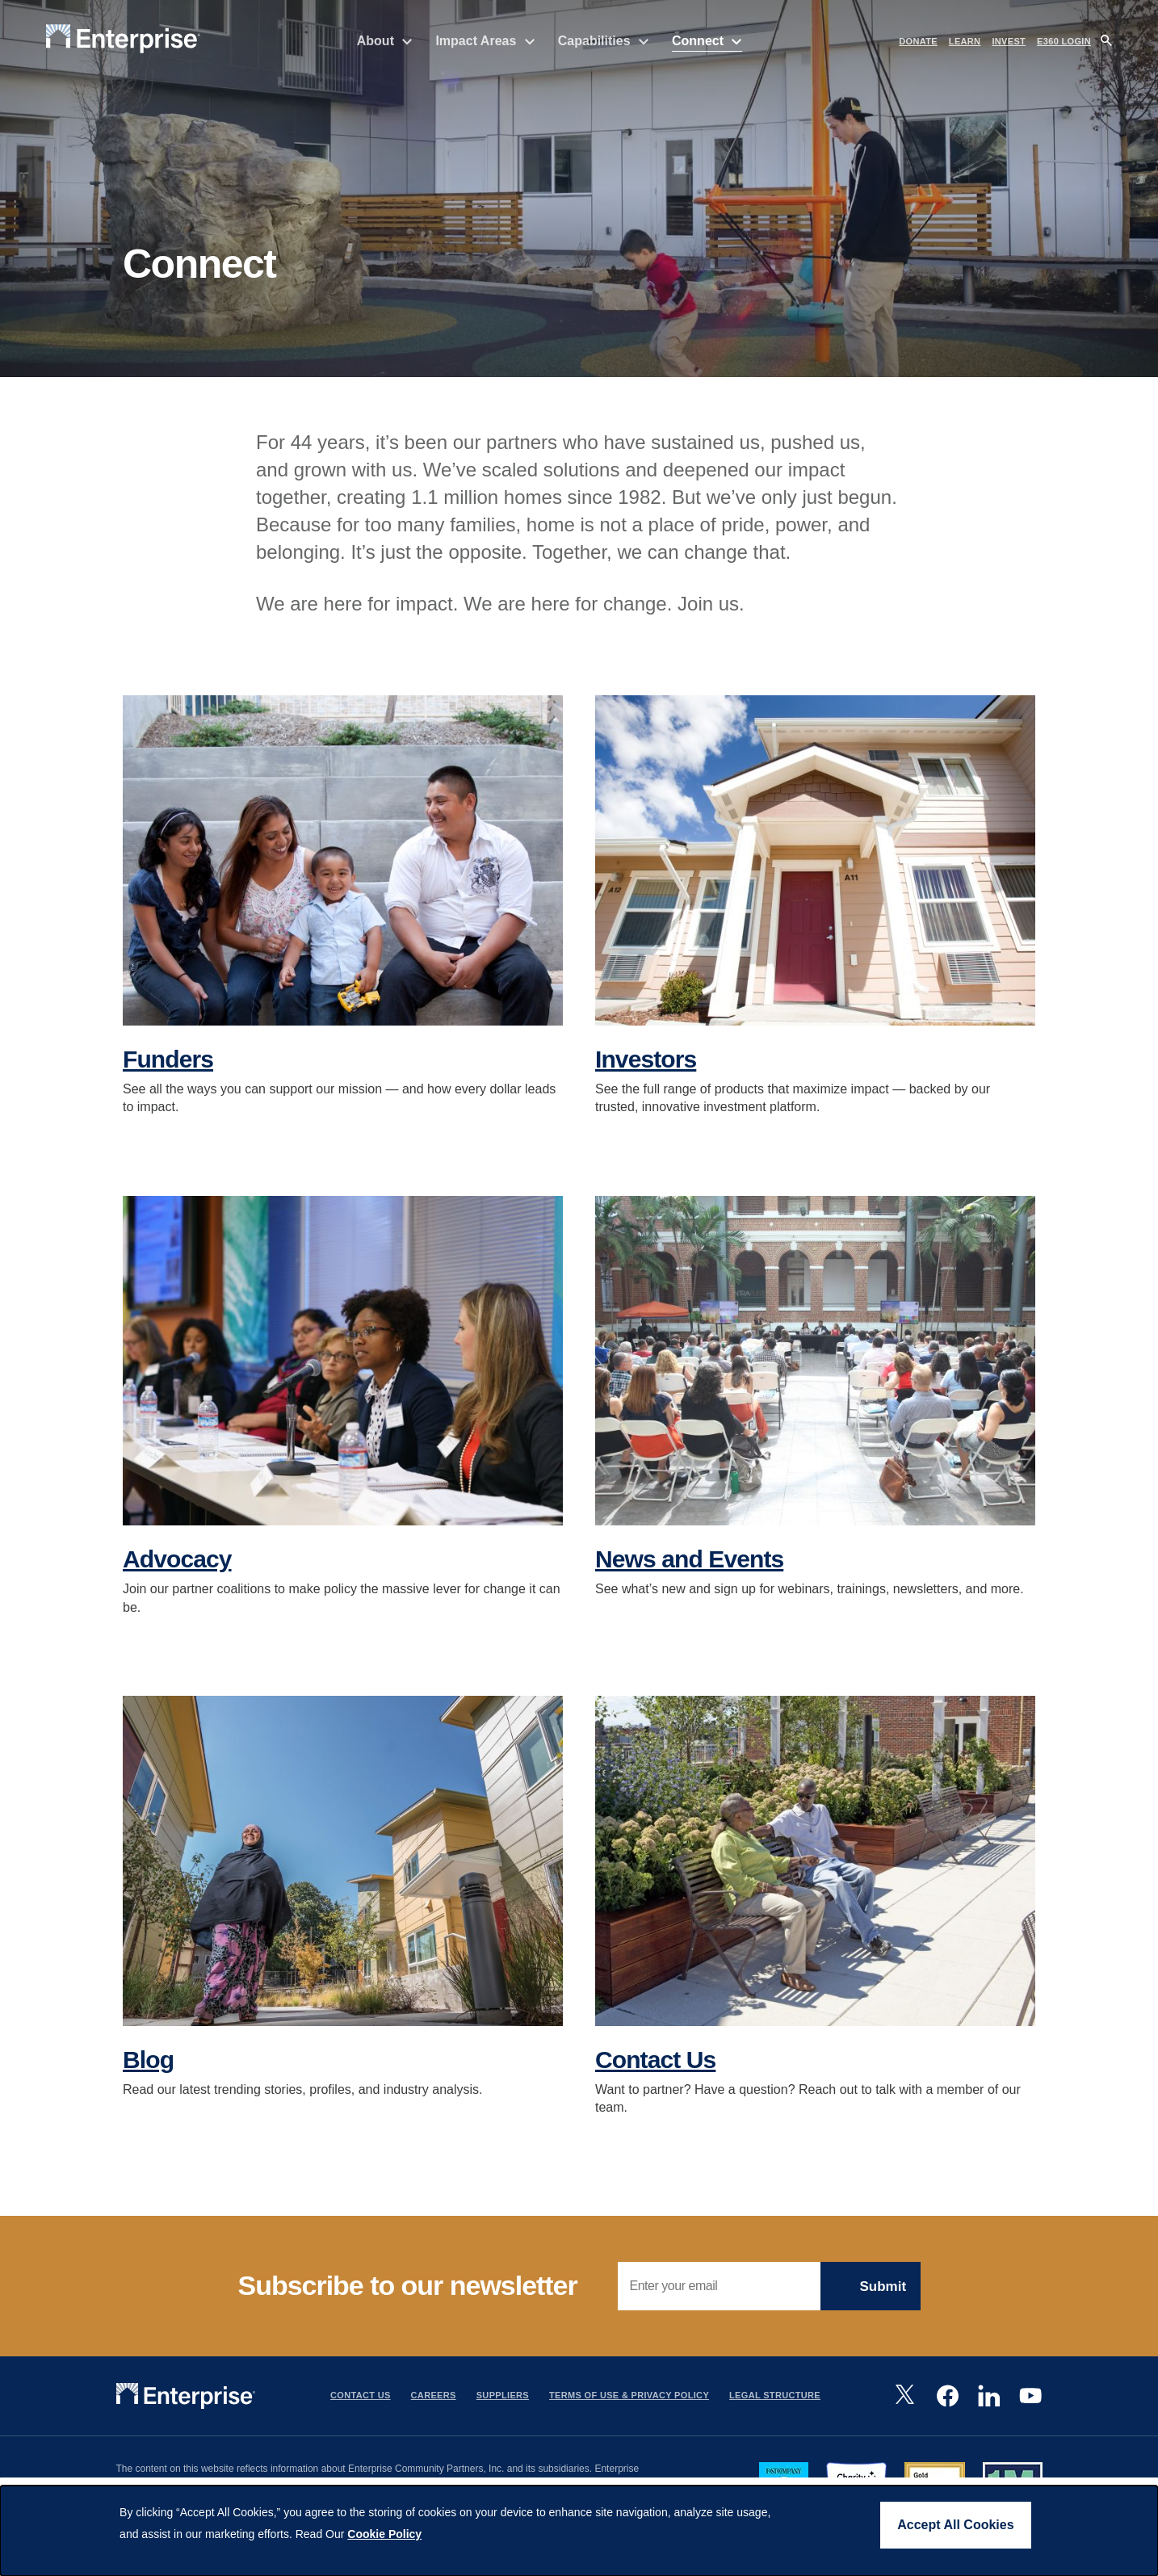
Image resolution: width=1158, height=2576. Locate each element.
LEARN (965, 41)
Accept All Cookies (955, 2525)
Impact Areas (485, 41)
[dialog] (579, 2531)
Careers (433, 2405)
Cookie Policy (384, 2534)
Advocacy (177, 1569)
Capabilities (603, 41)
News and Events (689, 1569)
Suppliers (502, 2405)
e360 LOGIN (1064, 41)
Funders (168, 1069)
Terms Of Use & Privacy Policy (629, 2405)
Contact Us (655, 2070)
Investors (645, 1069)
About (385, 41)
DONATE (918, 41)
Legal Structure (774, 2405)
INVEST (1009, 41)
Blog (148, 2070)
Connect (707, 41)
